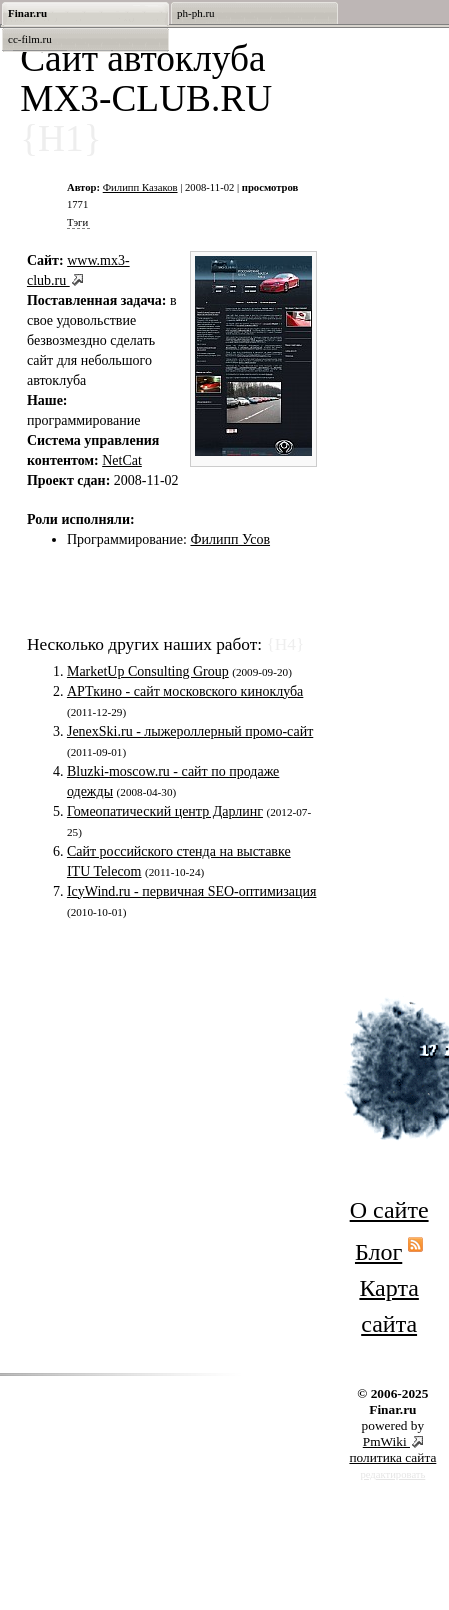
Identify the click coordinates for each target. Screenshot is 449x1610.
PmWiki (386, 1441)
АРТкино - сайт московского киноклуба (185, 691)
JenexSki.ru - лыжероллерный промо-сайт (190, 731)
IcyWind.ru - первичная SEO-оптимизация (191, 891)
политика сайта (392, 1457)
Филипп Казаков (140, 187)
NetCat (122, 460)
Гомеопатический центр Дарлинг (165, 811)
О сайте (389, 1210)
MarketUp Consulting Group (148, 671)
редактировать (392, 1474)
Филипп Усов (230, 539)
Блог (378, 1252)
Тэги (77, 222)
